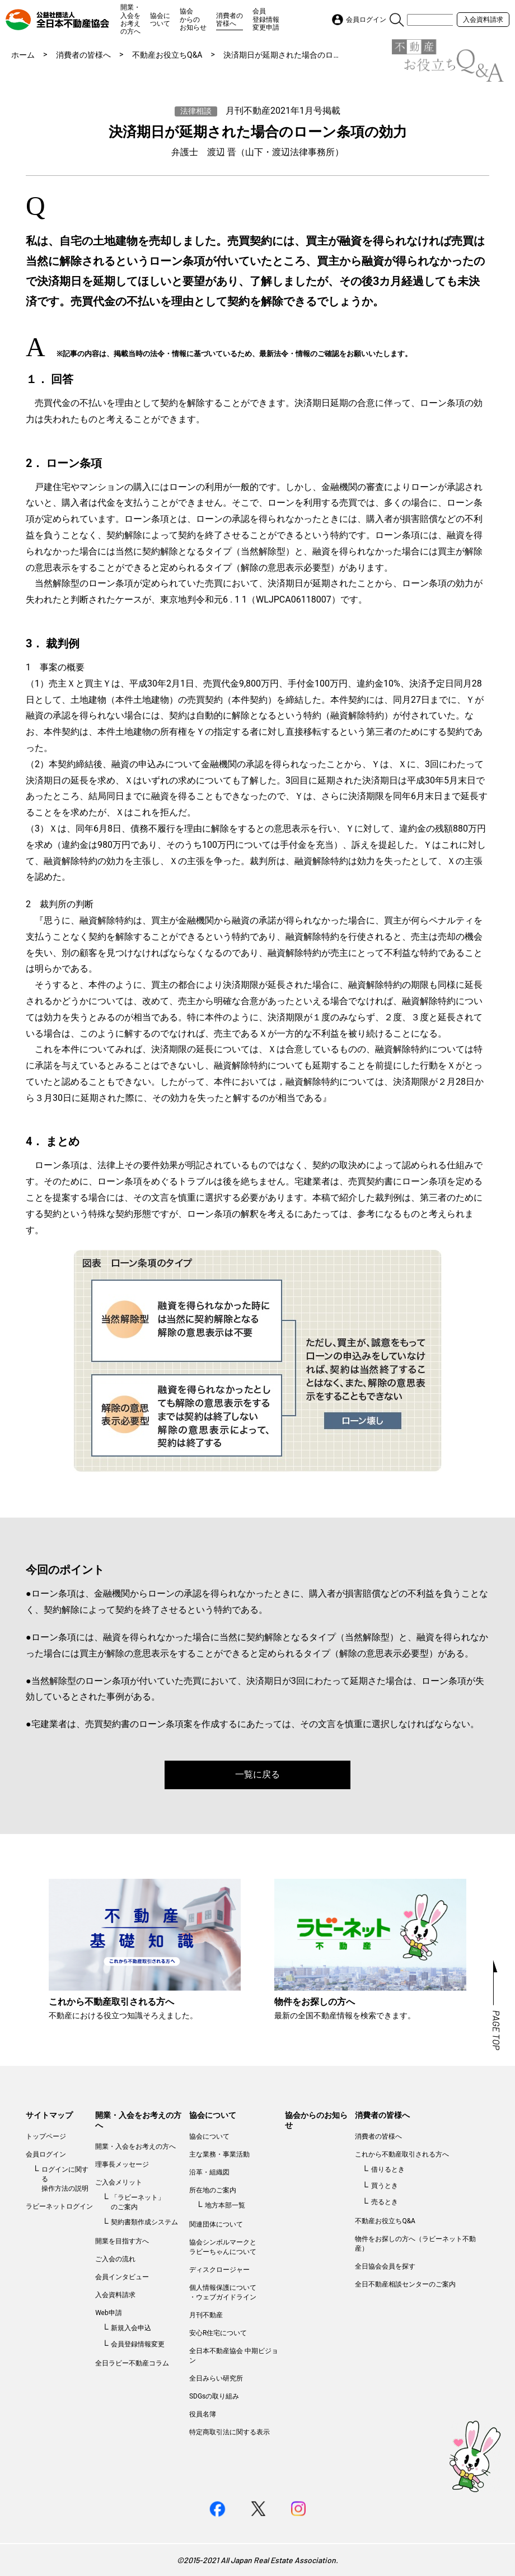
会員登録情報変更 (138, 2344)
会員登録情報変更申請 (265, 19)
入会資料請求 (483, 20)
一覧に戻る (257, 1774)
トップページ (46, 2136)
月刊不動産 (206, 2315)
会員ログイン (46, 2154)
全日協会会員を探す (385, 2266)
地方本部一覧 (225, 2205)
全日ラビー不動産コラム (132, 2363)
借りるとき (388, 2169)
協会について (160, 19)
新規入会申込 (131, 2328)
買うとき (384, 2186)
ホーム (23, 54)
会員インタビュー (122, 2277)
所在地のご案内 (212, 2190)
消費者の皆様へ (229, 19)
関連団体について (216, 2224)
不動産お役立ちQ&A (167, 54)
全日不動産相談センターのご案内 (405, 2284)
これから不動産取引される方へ (402, 2154)
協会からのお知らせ (193, 19)
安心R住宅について (218, 2333)
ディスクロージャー (219, 2270)
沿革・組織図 (209, 2172)
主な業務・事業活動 (219, 2154)
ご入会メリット (118, 2182)
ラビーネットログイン (59, 2206)
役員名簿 (202, 2414)
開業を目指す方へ (122, 2241)
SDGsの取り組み (214, 2396)
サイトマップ (49, 2115)
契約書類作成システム (144, 2222)
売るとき (384, 2202)
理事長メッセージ (122, 2164)
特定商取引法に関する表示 (229, 2432)
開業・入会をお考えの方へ (130, 19)
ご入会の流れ (115, 2259)
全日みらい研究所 (216, 2378)
